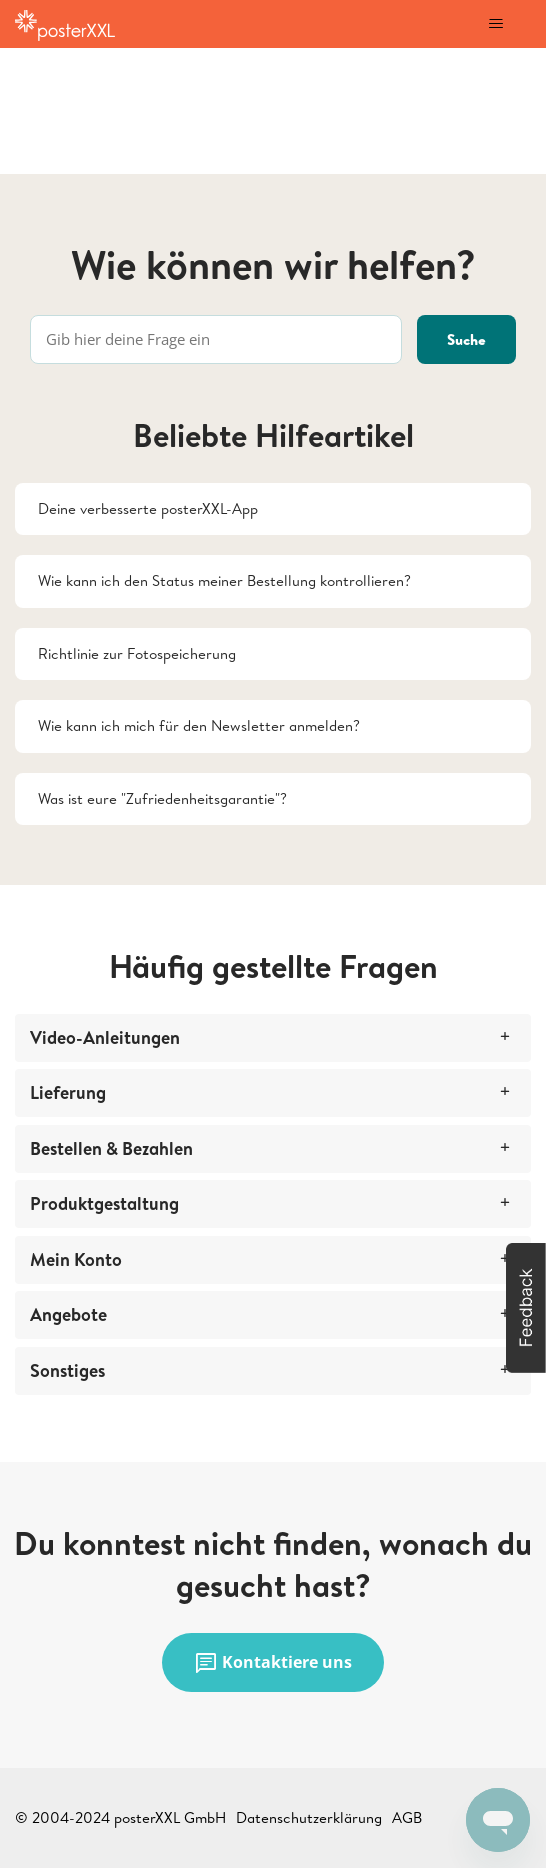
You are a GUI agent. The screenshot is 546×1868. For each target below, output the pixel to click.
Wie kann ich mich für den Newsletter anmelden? (199, 725)
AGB (407, 1817)
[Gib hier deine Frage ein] (216, 339)
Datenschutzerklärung (309, 1817)
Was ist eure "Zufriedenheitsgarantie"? (162, 798)
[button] (526, 1308)
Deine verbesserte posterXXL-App (148, 508)
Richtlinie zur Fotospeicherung (137, 653)
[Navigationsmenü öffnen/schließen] (495, 24)
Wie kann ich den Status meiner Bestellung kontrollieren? (224, 580)
